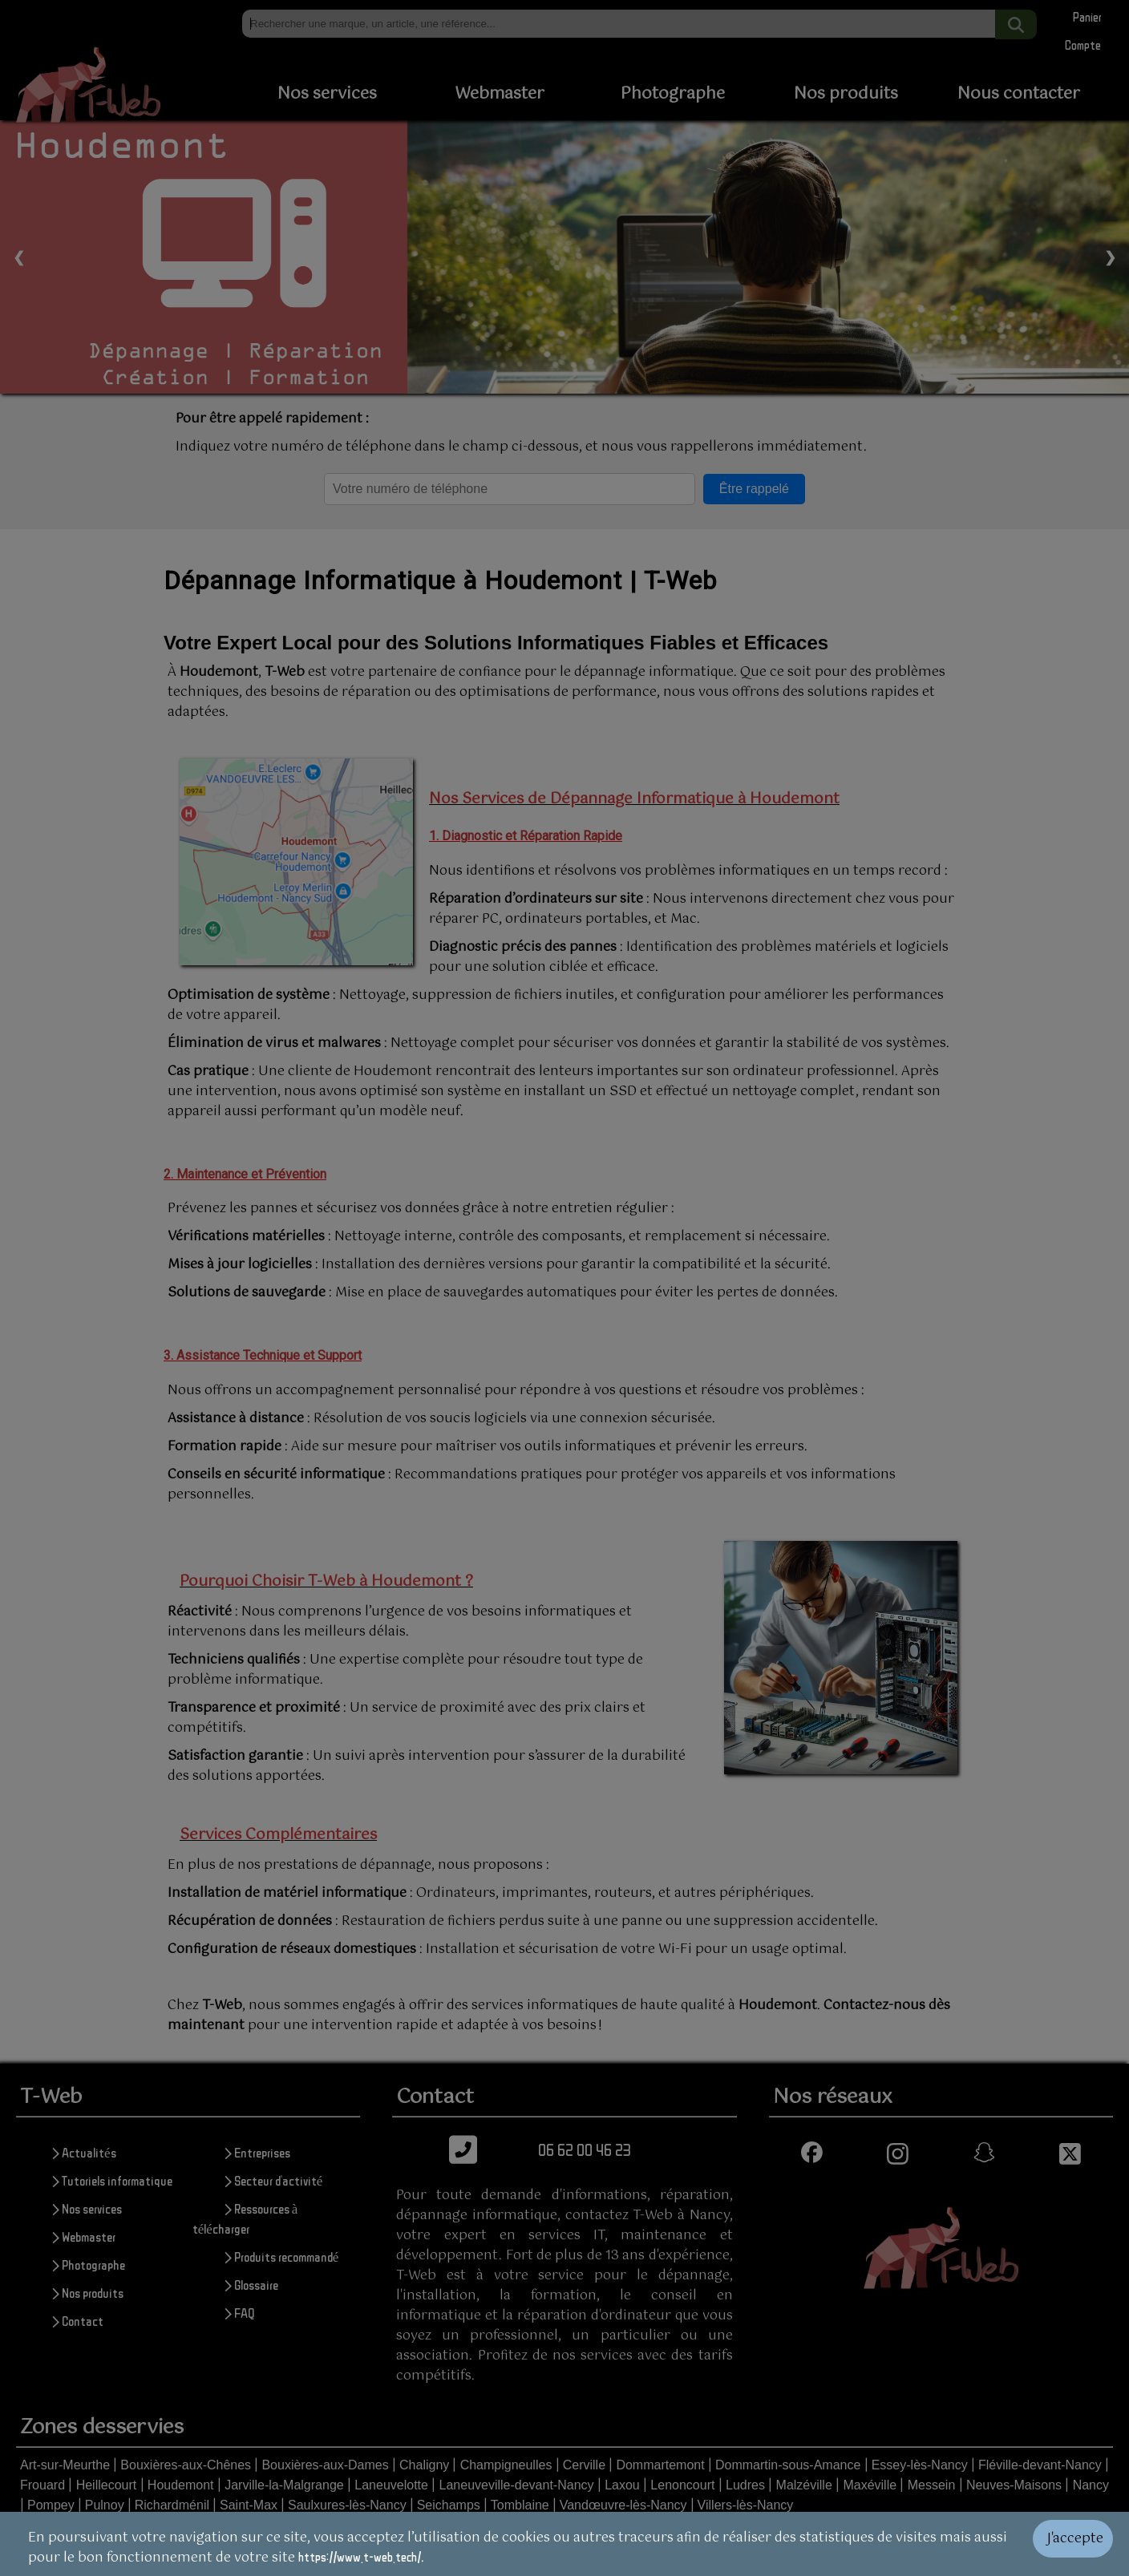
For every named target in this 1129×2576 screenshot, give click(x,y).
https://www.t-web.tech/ (359, 2556)
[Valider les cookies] (1081, 2544)
